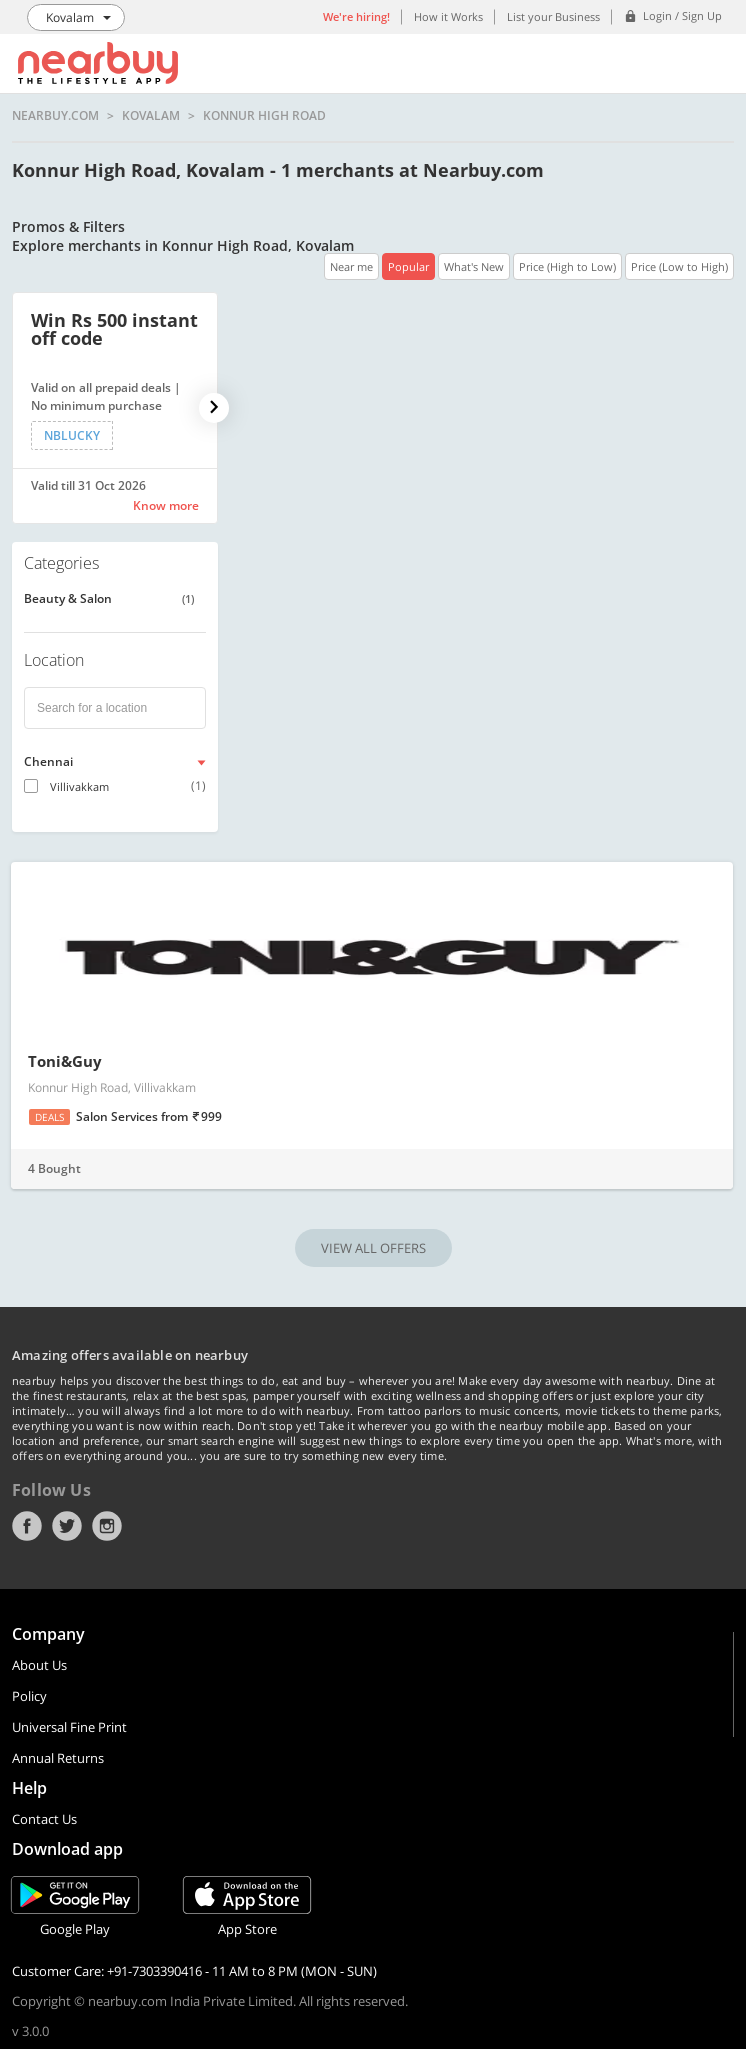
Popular (408, 266)
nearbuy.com (55, 116)
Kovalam (151, 116)
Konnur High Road (264, 116)
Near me (351, 266)
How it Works (448, 16)
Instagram (107, 1526)
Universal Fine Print (69, 1727)
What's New (474, 266)
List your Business (553, 16)
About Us (39, 1665)
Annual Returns (58, 1758)
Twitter (67, 1526)
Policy (29, 1696)
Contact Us (44, 1819)
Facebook (27, 1526)
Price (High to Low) (567, 266)
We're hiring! (356, 16)
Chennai (48, 761)
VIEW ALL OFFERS (373, 1248)
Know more (166, 505)
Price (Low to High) (679, 266)
